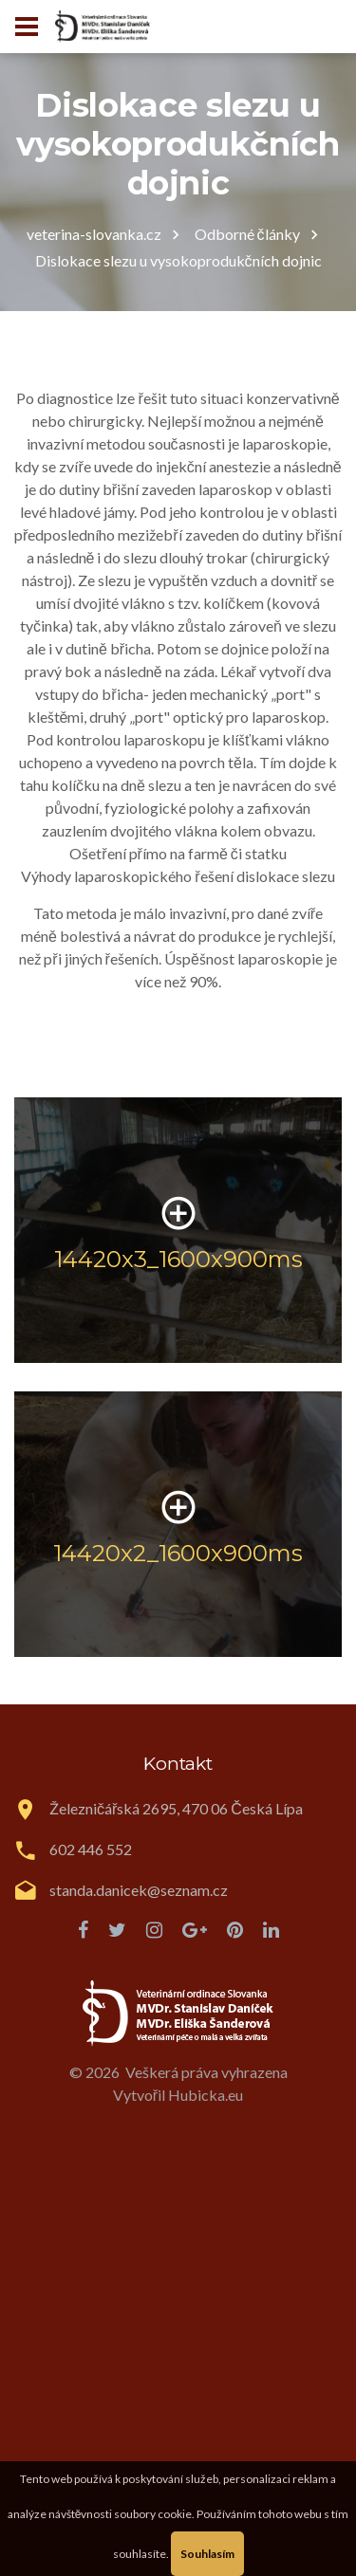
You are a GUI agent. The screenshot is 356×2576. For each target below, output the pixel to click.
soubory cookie (153, 2514)
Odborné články (247, 234)
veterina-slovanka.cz (94, 234)
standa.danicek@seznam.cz (138, 1890)
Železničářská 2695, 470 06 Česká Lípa (176, 1808)
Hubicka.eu (205, 2095)
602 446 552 (90, 1849)
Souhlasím (207, 2554)
